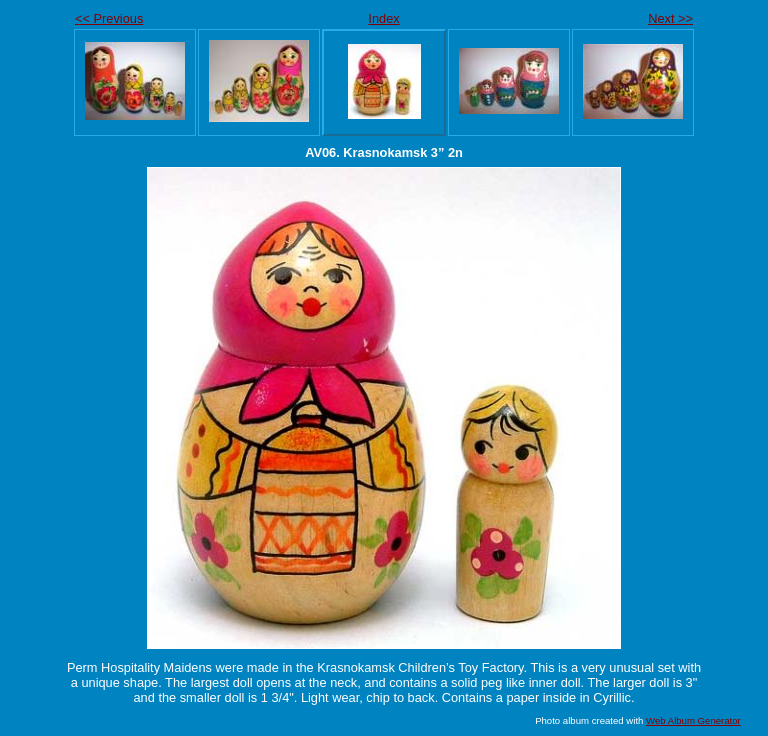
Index (383, 18)
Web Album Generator (693, 720)
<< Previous (109, 18)
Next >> (670, 18)
